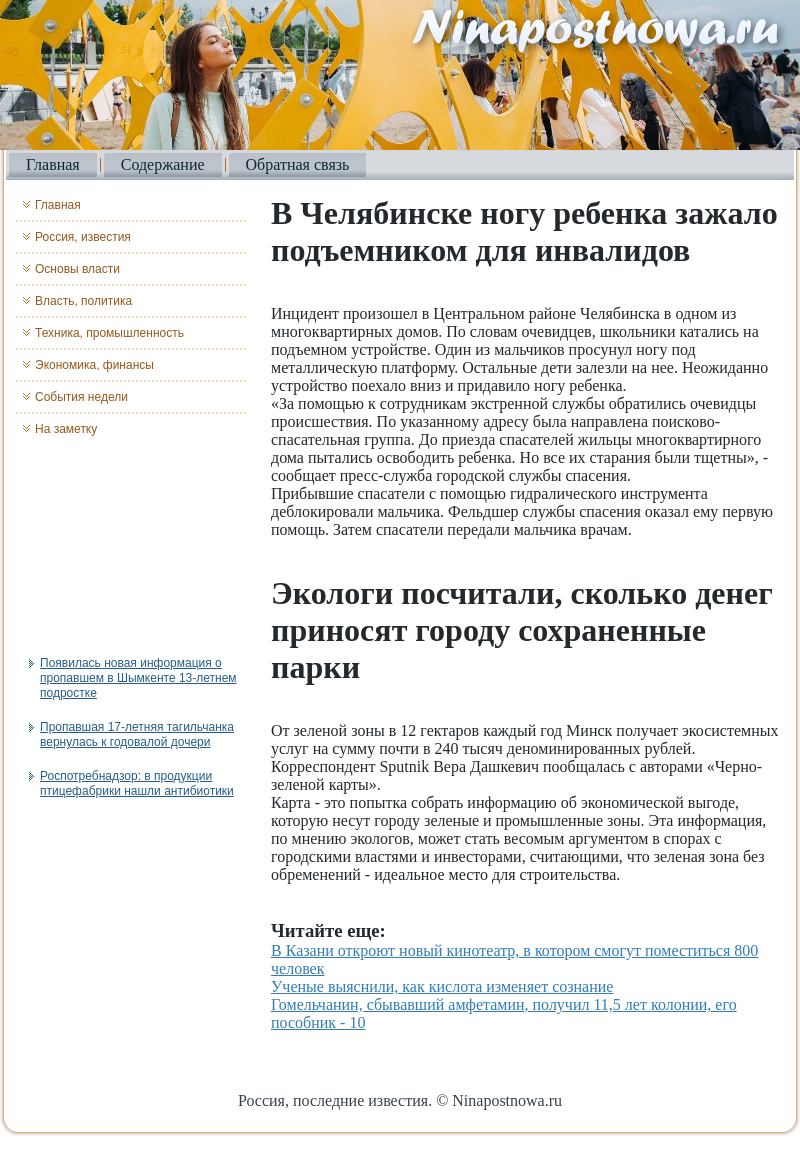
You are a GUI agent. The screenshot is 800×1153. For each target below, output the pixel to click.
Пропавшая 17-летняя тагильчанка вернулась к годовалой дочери (137, 734)
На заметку (66, 429)
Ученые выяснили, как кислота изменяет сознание (442, 986)
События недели (81, 397)
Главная (53, 164)
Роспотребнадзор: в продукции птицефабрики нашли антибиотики (137, 783)
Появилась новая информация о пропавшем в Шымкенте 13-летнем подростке (138, 678)
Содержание (163, 164)
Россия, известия (83, 237)
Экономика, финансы (94, 365)
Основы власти (77, 269)
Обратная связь (298, 164)
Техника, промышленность (109, 333)
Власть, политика (83, 301)
